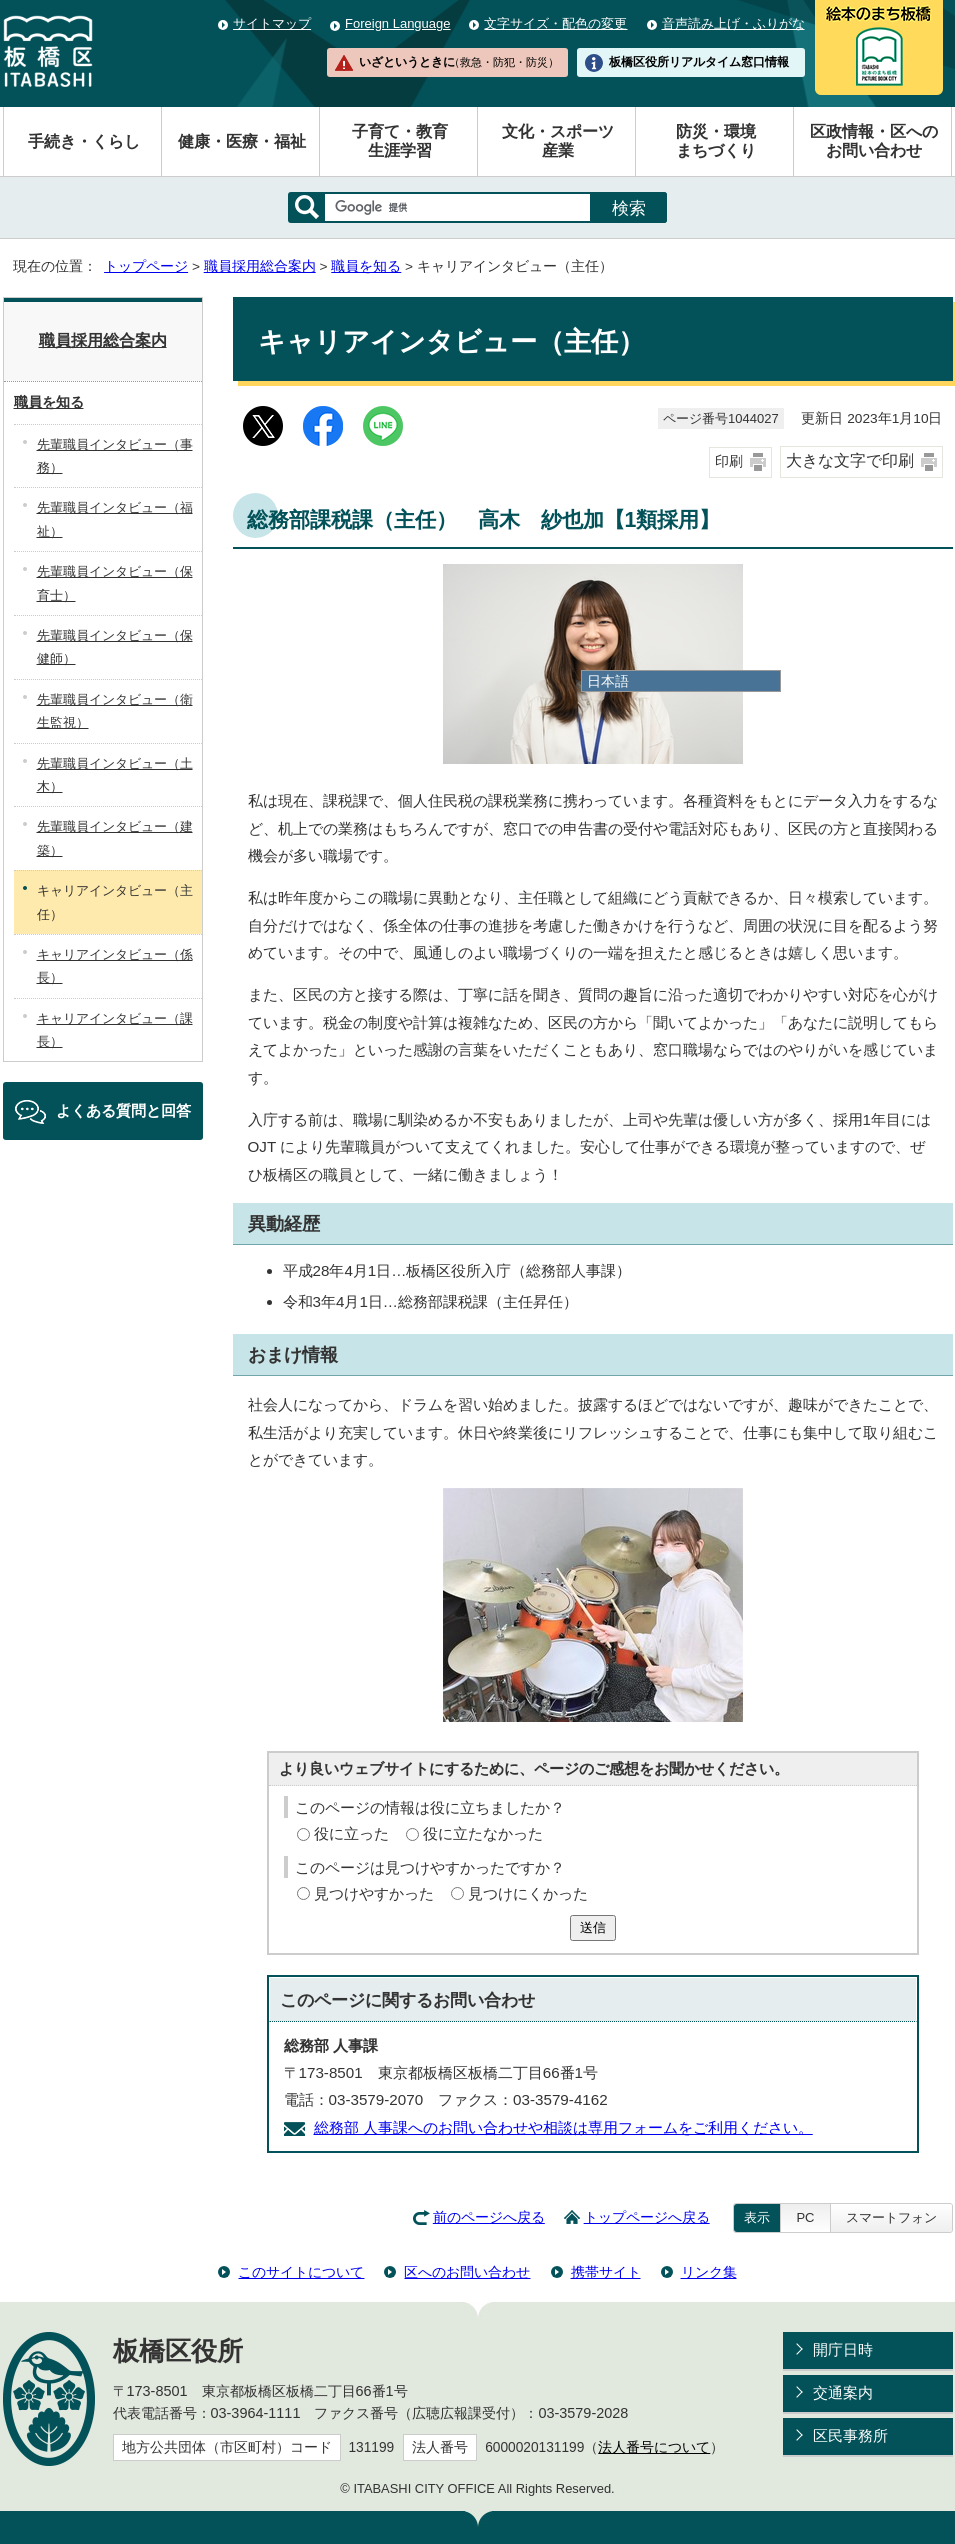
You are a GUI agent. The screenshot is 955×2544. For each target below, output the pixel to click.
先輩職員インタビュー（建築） (115, 838)
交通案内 (843, 2392)
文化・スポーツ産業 (558, 141)
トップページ (146, 266)
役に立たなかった (483, 1833)
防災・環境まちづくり (716, 141)
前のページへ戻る (489, 2217)
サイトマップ (272, 23)
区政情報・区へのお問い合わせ (874, 141)
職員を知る (366, 266)
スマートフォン (891, 2217)
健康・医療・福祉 (242, 141)
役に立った (351, 1833)
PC (805, 2217)
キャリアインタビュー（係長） (115, 966)
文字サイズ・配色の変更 (555, 23)
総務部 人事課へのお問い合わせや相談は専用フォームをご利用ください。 (563, 2127)
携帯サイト (606, 2272)
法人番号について (654, 2447)
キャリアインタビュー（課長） (115, 1030)
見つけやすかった (374, 1893)
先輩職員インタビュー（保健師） (115, 647)
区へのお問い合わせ (467, 2272)
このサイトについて (301, 2272)
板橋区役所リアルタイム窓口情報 (699, 62)
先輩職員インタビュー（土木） (115, 775)
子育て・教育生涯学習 (400, 141)
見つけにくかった (528, 1893)
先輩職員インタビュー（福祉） (115, 519)
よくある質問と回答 (123, 1110)
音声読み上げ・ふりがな (733, 23)
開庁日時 (843, 2349)
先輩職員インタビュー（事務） (115, 456)
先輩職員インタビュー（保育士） (115, 583)
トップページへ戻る (647, 2217)
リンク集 (709, 2272)
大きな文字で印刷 (850, 460)
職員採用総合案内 (260, 266)
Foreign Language (397, 23)
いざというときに (459, 62)
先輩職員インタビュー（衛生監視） (115, 711)
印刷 (729, 461)
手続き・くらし (84, 141)
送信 (593, 1927)
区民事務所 (850, 2435)
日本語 (608, 681)
